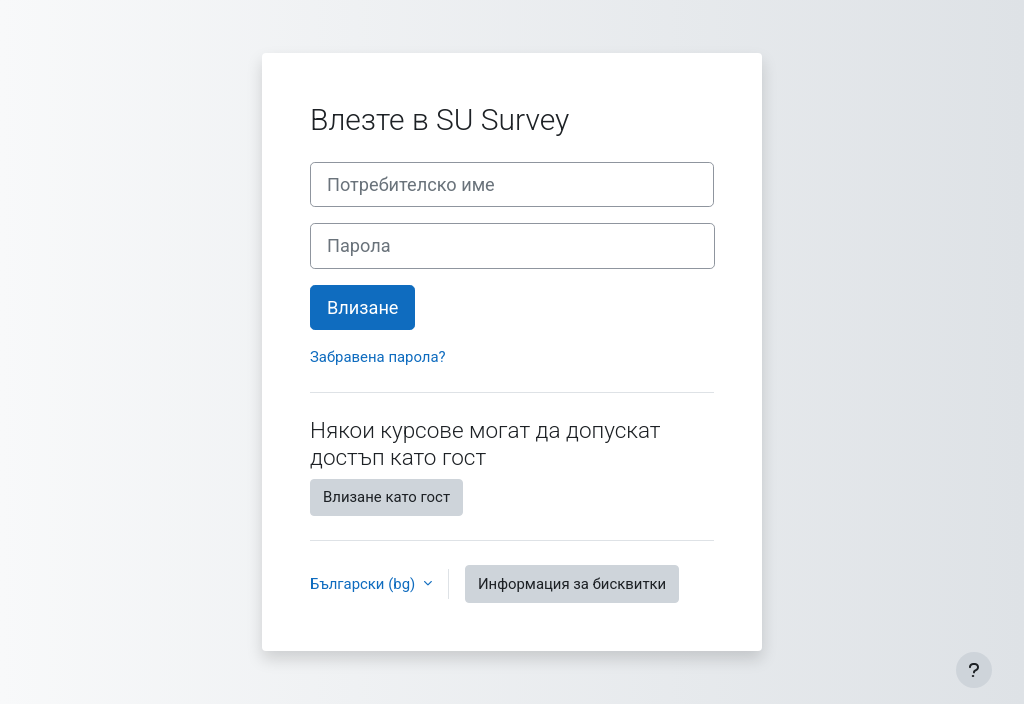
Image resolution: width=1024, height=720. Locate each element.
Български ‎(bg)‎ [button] (364, 584)
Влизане (362, 307)
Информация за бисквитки (572, 584)
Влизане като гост (386, 497)
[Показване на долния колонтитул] (974, 670)
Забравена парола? (378, 357)
